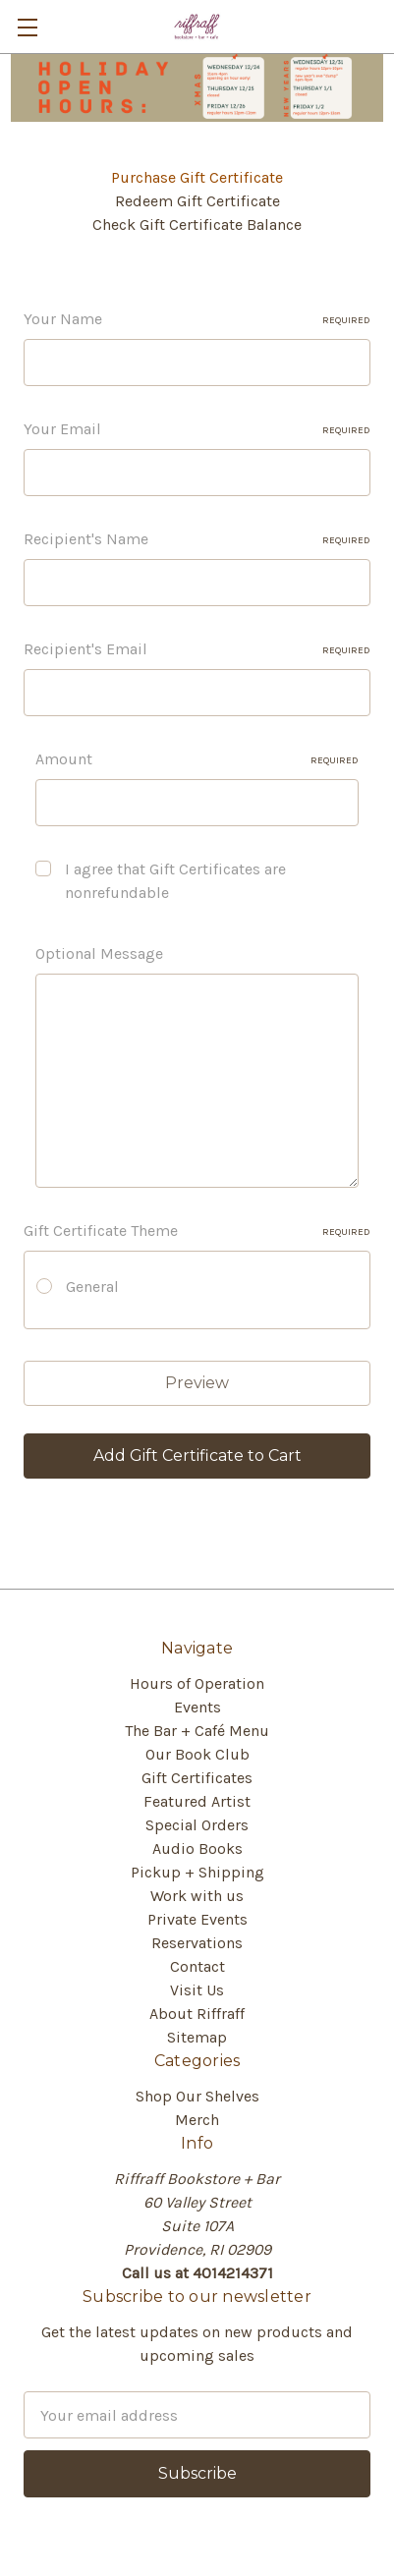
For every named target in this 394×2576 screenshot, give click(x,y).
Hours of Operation (197, 1683)
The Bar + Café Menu (197, 1730)
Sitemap (197, 2037)
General (92, 1286)
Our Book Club (197, 1754)
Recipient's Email (197, 649)
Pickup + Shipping (197, 1872)
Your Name (197, 318)
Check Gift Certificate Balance (197, 224)
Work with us (197, 1895)
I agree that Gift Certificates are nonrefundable (175, 881)
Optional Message (99, 953)
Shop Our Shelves (197, 2096)
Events (197, 1707)
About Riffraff (197, 2013)
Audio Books (197, 1848)
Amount (197, 759)
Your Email (197, 429)
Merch (197, 2119)
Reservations (197, 1942)
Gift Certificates (197, 1777)
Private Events (197, 1919)
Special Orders (197, 1825)
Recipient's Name (197, 539)
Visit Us (197, 1990)
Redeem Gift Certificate (197, 201)
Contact (197, 1966)
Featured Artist (197, 1801)
